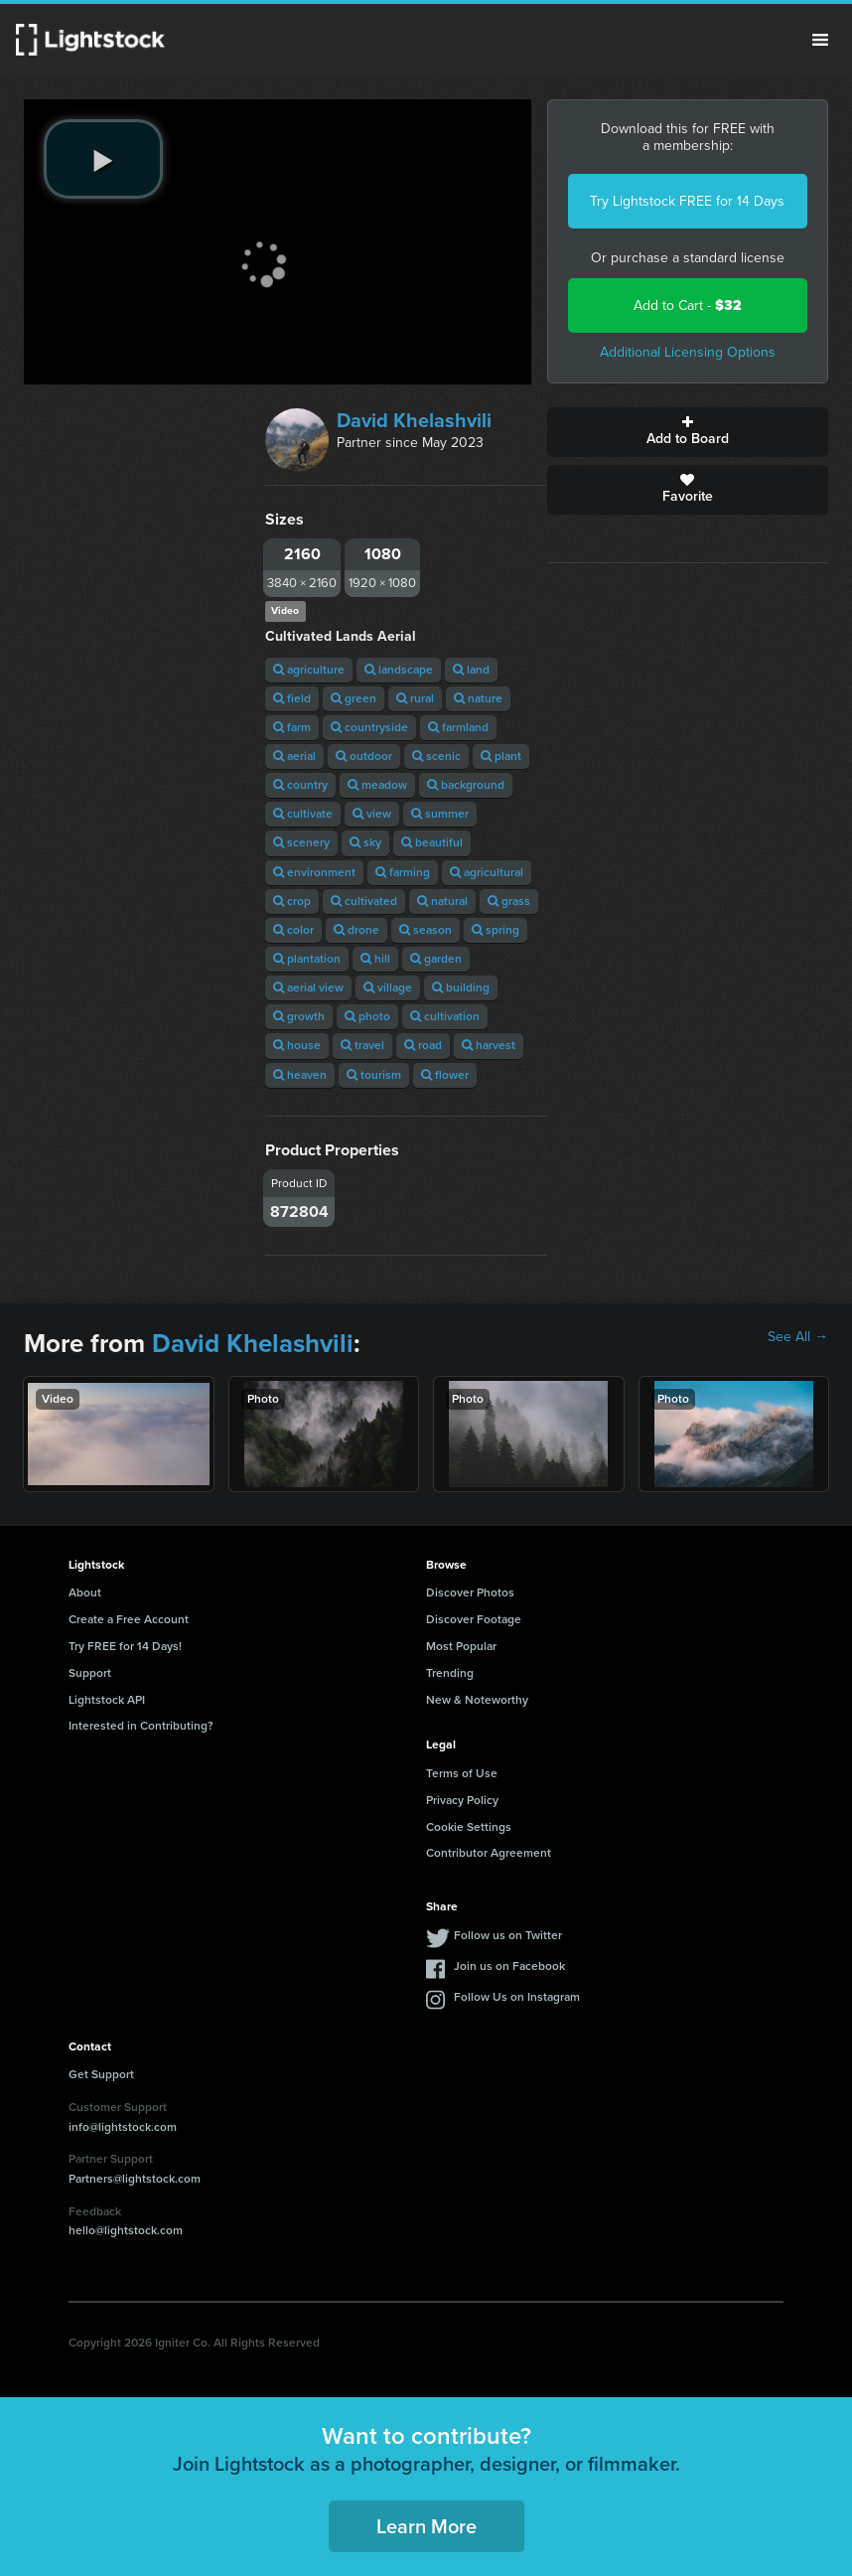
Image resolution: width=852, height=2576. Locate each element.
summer (440, 814)
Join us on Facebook (509, 1966)
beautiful (432, 842)
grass (509, 901)
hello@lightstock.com (126, 2230)
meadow (377, 785)
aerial (294, 756)
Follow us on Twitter (508, 1935)
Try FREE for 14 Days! (125, 1646)
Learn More (426, 2526)
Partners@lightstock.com (135, 2179)
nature (478, 698)
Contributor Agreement (488, 1853)
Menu (820, 40)
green (353, 698)
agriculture (309, 670)
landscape (398, 670)
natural (442, 901)
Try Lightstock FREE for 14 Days (687, 201)
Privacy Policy (462, 1800)
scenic (436, 756)
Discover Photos (470, 1592)
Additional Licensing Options (688, 352)
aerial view (308, 987)
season (425, 930)
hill (375, 959)
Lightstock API (107, 1700)
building (461, 987)
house (297, 1045)
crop (292, 901)
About (85, 1592)
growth (299, 1016)
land (471, 670)
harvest (488, 1045)
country (300, 785)
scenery (301, 842)
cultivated (364, 901)
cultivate (303, 814)
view (372, 814)
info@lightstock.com (123, 2127)
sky (365, 842)
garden (436, 959)
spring (495, 930)
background (465, 785)
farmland (458, 727)
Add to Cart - (688, 305)
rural (415, 698)
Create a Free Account (129, 1619)
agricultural (486, 872)
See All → (798, 1337)
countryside (369, 727)
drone (356, 930)
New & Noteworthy (477, 1700)
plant (501, 756)
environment (314, 872)
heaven (300, 1075)
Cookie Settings (468, 1827)
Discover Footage (473, 1619)
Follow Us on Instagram (517, 1997)
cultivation (445, 1016)
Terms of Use (461, 1773)
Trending (450, 1673)
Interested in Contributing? (141, 1726)
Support (90, 1673)
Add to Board (688, 432)
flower (445, 1075)
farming (402, 872)
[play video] (103, 159)
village (387, 987)
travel (362, 1045)
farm (292, 727)
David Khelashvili (414, 420)
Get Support (101, 2074)
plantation (307, 959)
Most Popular (461, 1646)
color (293, 930)
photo (367, 1016)
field (292, 698)
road (423, 1045)
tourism (374, 1075)
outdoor (364, 756)
